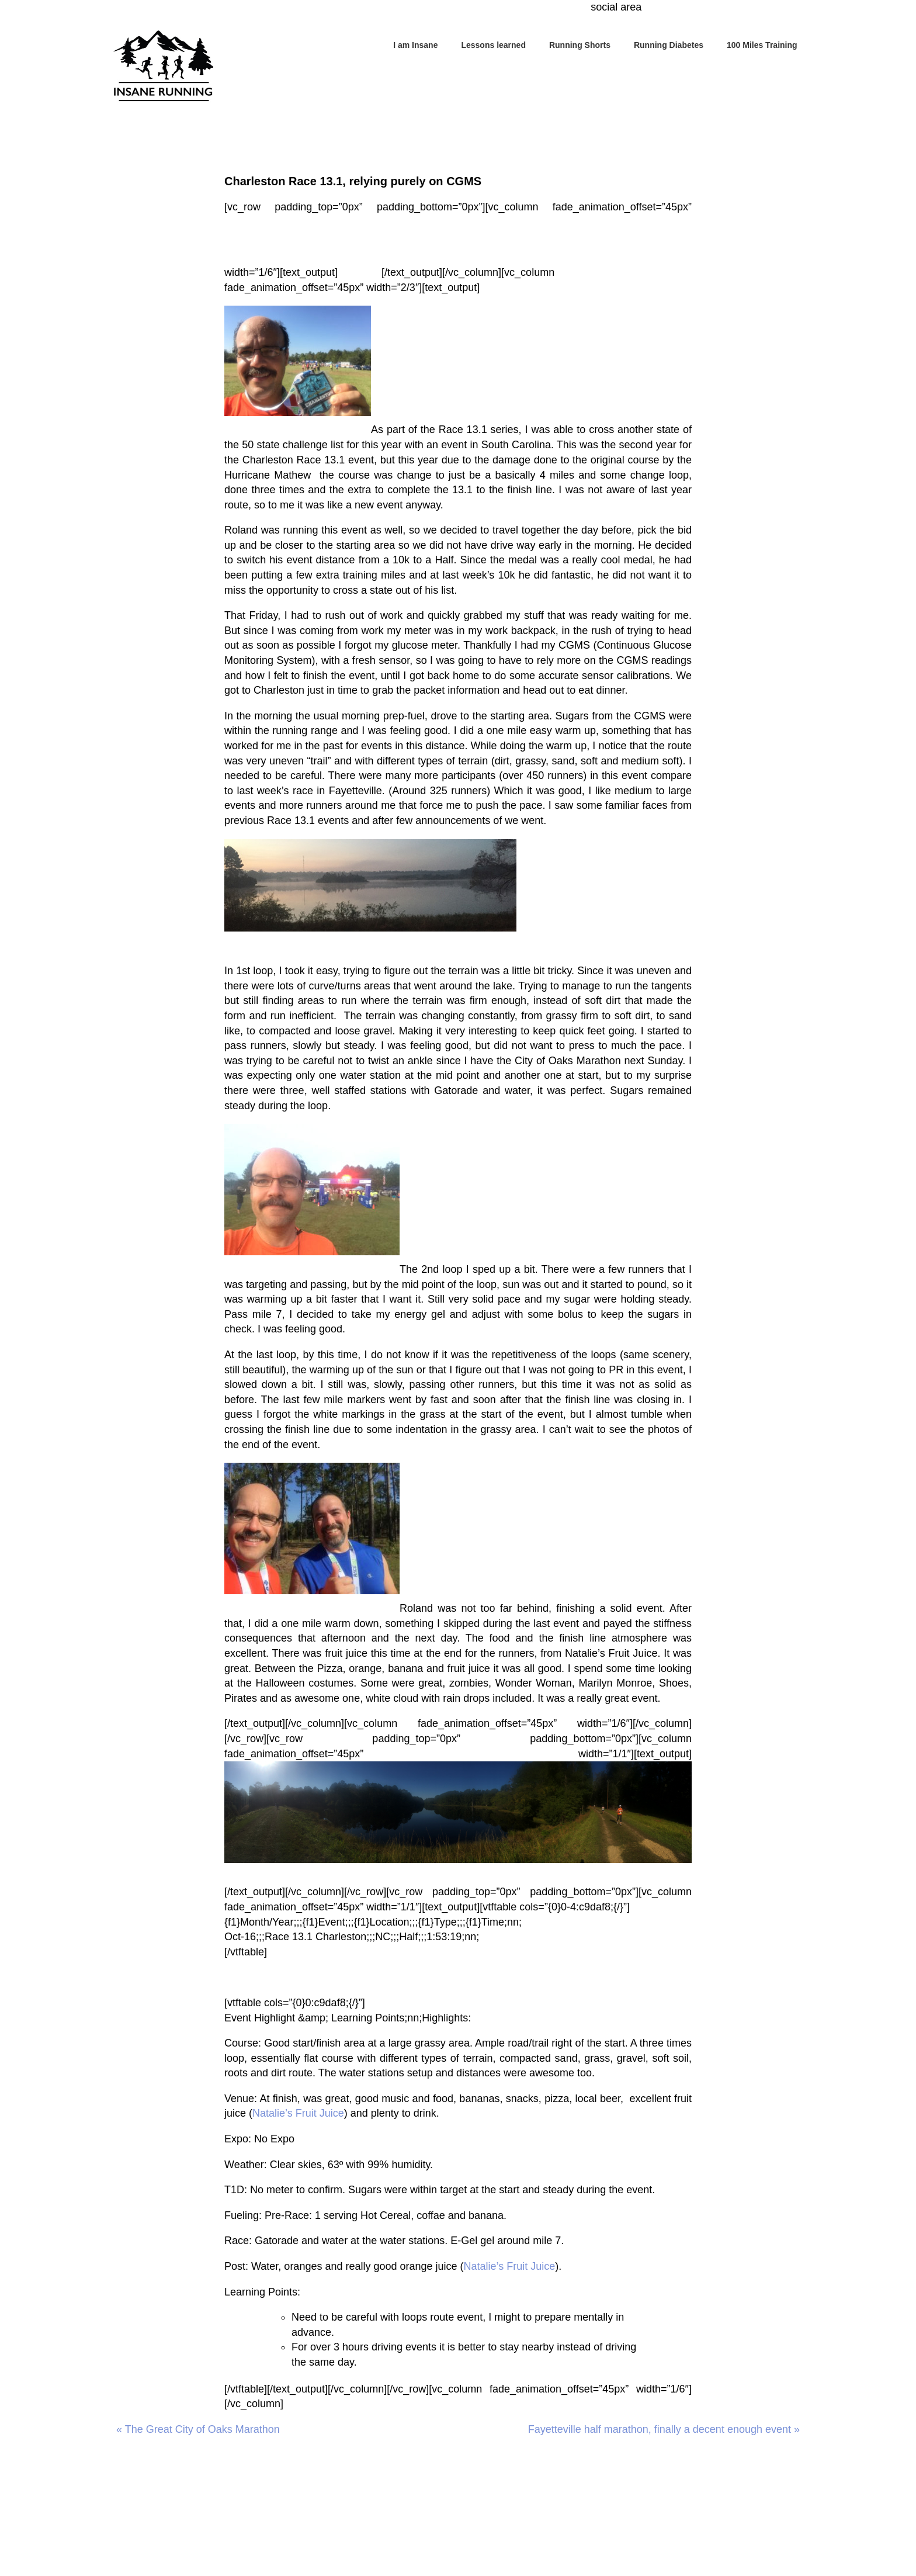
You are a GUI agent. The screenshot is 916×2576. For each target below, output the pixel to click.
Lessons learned (493, 45)
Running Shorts (579, 45)
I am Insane (415, 45)
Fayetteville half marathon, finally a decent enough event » (664, 2429)
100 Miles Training (762, 45)
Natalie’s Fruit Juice (611, 1653)
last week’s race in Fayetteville (309, 791)
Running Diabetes (668, 45)
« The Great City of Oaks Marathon (198, 2429)
